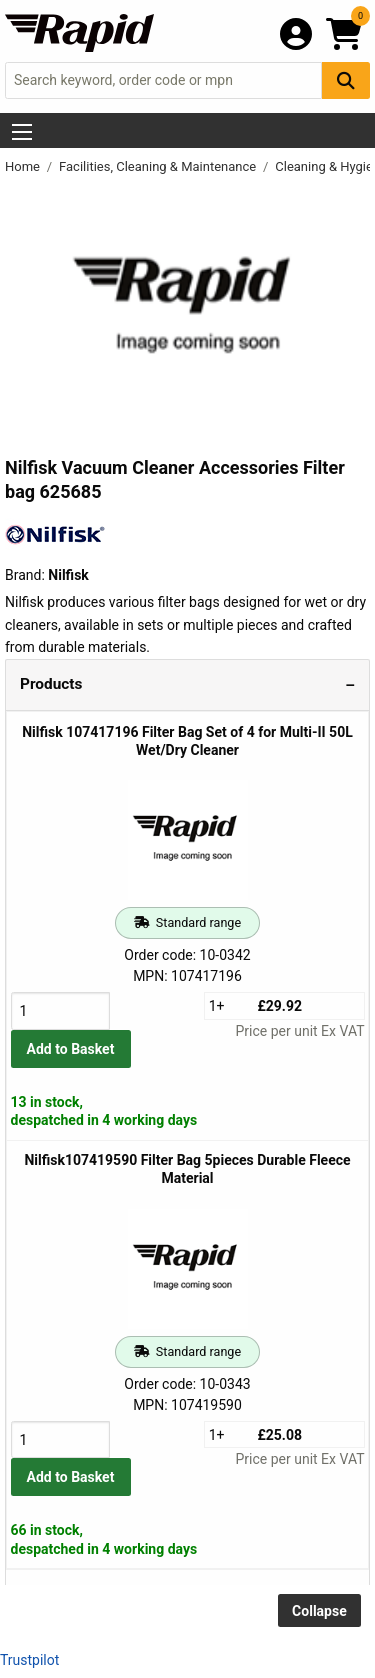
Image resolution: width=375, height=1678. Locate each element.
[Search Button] (346, 80)
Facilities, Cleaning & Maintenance (159, 166)
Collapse (319, 1611)
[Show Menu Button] (22, 132)
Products (51, 684)
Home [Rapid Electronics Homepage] (24, 166)
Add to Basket (71, 1049)
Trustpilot (29, 1660)
